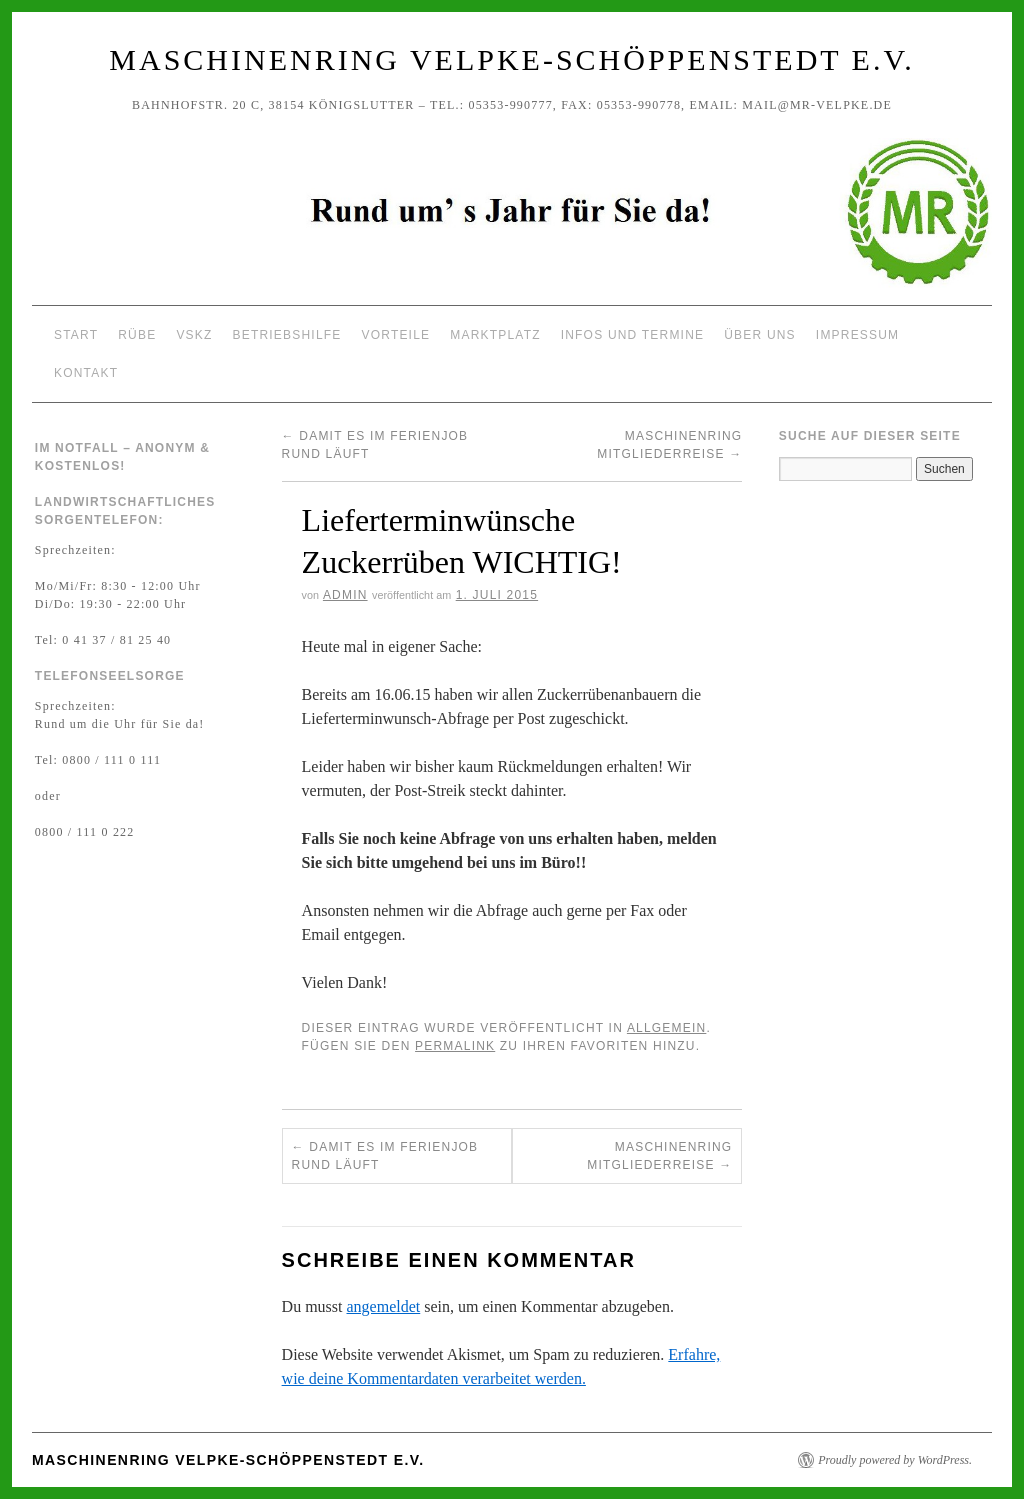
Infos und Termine (633, 335)
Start (76, 335)
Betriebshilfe (287, 335)
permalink (455, 1046)
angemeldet (384, 1306)
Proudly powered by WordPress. (895, 1460)
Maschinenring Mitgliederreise (659, 1156)
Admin (345, 595)
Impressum (857, 335)
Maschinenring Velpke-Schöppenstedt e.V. (511, 59)
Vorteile (396, 335)
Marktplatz (495, 335)
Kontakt (86, 373)
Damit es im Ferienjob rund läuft (385, 1156)
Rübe (137, 335)
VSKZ (194, 335)
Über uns (760, 335)
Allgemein (667, 1028)
